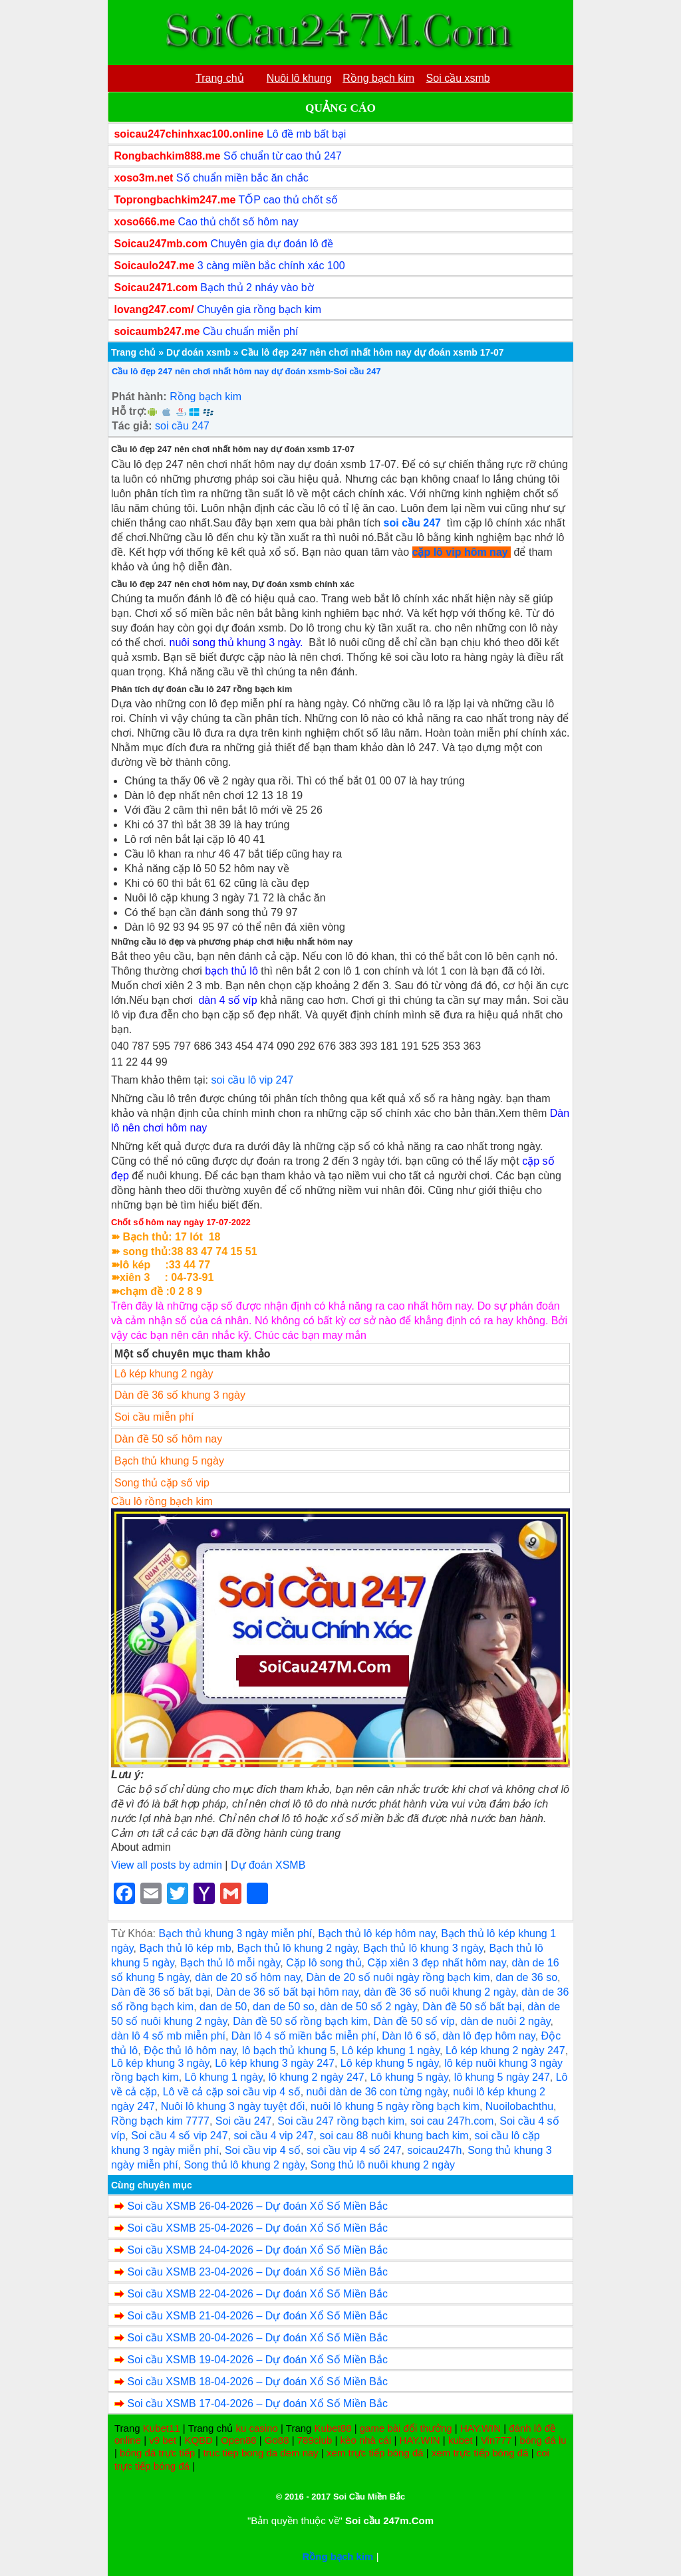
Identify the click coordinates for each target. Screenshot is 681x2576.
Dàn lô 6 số (409, 2036)
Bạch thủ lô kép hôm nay (376, 1933)
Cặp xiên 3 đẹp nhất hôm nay (436, 1962)
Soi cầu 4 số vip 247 (179, 2135)
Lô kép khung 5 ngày (389, 2063)
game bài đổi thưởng (406, 2428)
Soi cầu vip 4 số (263, 2150)
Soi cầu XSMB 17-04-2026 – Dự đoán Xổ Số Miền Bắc (257, 2403)
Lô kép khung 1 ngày (391, 2050)
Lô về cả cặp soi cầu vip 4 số (232, 2091)
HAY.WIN (480, 2428)
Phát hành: (139, 396)
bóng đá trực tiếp (157, 2452)
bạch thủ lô (231, 971)
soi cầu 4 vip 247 (273, 2135)
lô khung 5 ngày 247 (502, 2077)
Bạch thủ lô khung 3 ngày (423, 1948)
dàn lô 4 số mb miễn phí (168, 2036)
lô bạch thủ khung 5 (289, 2050)
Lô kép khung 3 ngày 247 (275, 2063)
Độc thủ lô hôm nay (190, 2050)
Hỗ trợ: (129, 411)
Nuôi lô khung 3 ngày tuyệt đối (233, 2106)
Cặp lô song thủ (323, 1962)
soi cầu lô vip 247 (252, 1080)
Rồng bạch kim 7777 (160, 2121)
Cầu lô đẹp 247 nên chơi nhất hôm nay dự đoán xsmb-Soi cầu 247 (246, 371)
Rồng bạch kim (205, 396)
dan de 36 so (527, 1977)
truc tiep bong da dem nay (260, 2452)
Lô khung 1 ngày (224, 2077)
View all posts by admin (166, 1865)
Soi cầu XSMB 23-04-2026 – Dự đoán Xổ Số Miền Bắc (257, 2272)
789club (315, 2440)
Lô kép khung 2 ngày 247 (505, 2050)
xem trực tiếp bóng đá (375, 2452)
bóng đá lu (543, 2440)
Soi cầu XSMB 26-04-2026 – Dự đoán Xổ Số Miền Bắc (257, 2206)
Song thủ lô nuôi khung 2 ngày (383, 2164)
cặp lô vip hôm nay (460, 552)
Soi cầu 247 (243, 2121)
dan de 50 (223, 2006)
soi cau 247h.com (451, 2121)
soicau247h (434, 2150)
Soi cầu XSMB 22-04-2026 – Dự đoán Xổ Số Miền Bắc (257, 2293)
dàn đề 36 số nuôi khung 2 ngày (439, 1992)
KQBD (198, 2440)
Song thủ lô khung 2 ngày (244, 2164)
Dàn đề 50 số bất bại (471, 2006)
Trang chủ (133, 352)
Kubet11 (161, 2428)
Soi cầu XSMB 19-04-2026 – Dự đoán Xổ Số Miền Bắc (257, 2359)
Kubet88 (333, 2428)
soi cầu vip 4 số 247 (354, 2150)
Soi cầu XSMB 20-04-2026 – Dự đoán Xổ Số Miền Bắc (257, 2337)
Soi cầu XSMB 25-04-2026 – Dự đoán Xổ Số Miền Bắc (257, 2228)
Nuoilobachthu (519, 2106)
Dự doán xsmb (198, 352)
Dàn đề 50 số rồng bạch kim (300, 2021)
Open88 (238, 2440)
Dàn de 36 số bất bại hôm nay (287, 1992)
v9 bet (162, 2440)
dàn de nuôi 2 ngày (506, 2021)
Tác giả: (132, 425)
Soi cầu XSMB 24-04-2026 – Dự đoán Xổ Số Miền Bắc (257, 2250)
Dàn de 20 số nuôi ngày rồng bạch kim (397, 1977)
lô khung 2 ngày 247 (316, 2077)
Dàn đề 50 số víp (414, 2021)
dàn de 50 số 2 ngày (369, 2006)
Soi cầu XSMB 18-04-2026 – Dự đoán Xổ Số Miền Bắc (257, 2381)
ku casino (256, 2428)
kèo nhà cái (366, 2440)
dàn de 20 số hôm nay (247, 1977)
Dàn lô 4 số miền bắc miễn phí (303, 2036)
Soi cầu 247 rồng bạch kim (340, 2121)
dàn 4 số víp (227, 1000)
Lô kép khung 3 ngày (160, 2063)
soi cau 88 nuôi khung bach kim (394, 2135)
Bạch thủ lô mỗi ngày (230, 1962)
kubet (460, 2440)
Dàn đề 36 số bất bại (160, 1992)
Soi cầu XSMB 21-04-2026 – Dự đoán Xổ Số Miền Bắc (257, 2315)
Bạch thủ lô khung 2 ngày (297, 1948)
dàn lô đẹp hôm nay (488, 2036)
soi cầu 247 (182, 425)
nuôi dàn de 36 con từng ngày (377, 2091)
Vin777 (496, 2440)
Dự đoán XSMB (268, 1865)
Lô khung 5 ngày (409, 2077)
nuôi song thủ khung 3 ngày (234, 642)
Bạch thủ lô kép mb (185, 1948)
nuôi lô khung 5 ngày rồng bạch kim (395, 2106)
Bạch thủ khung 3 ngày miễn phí (235, 1933)
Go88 (277, 2440)
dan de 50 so (284, 2006)
